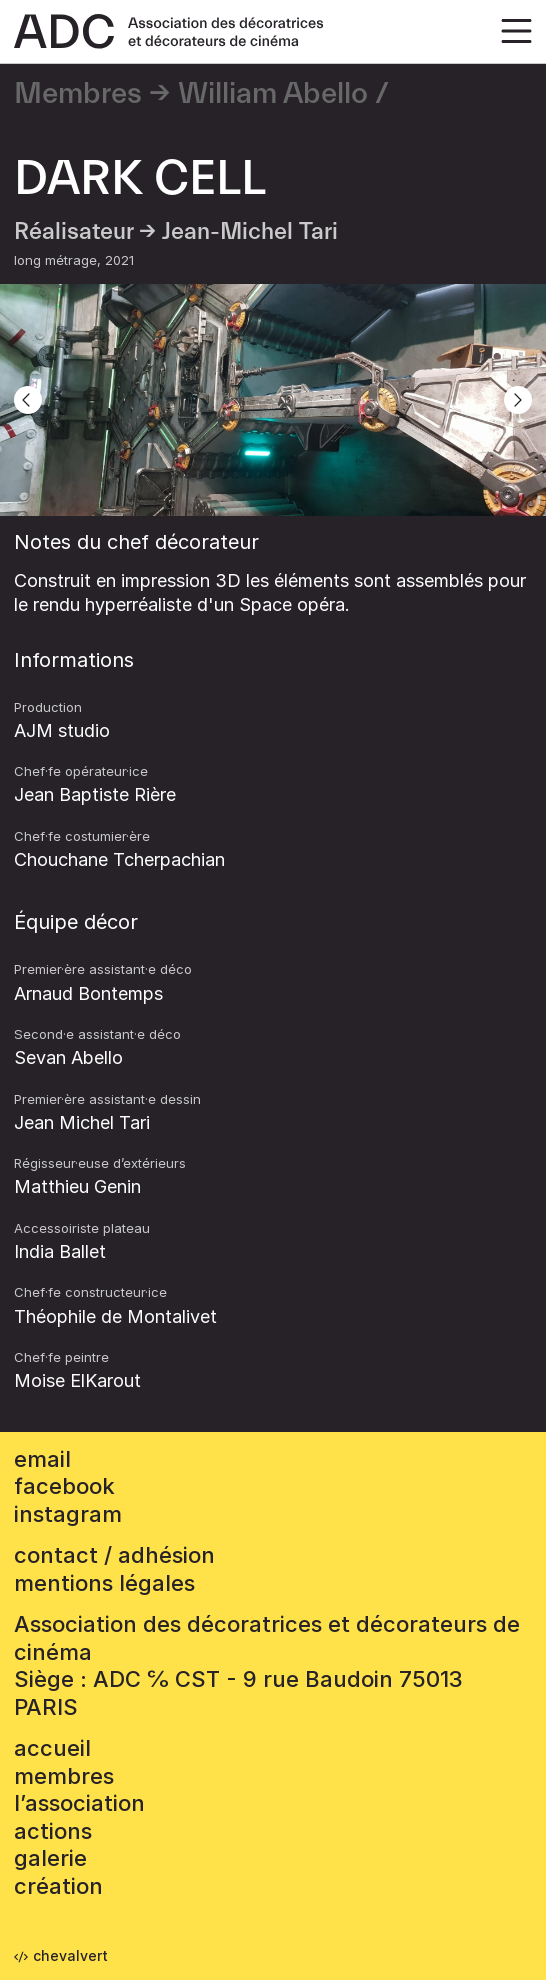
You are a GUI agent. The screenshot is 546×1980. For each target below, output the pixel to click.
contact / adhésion (114, 1555)
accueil (52, 1748)
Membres (78, 94)
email (42, 1459)
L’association (79, 1803)
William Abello (273, 94)
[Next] (518, 400)
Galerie (50, 1858)
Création (58, 1886)
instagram (68, 1514)
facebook (64, 1486)
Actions (53, 1831)
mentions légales (104, 1583)
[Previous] (28, 400)
